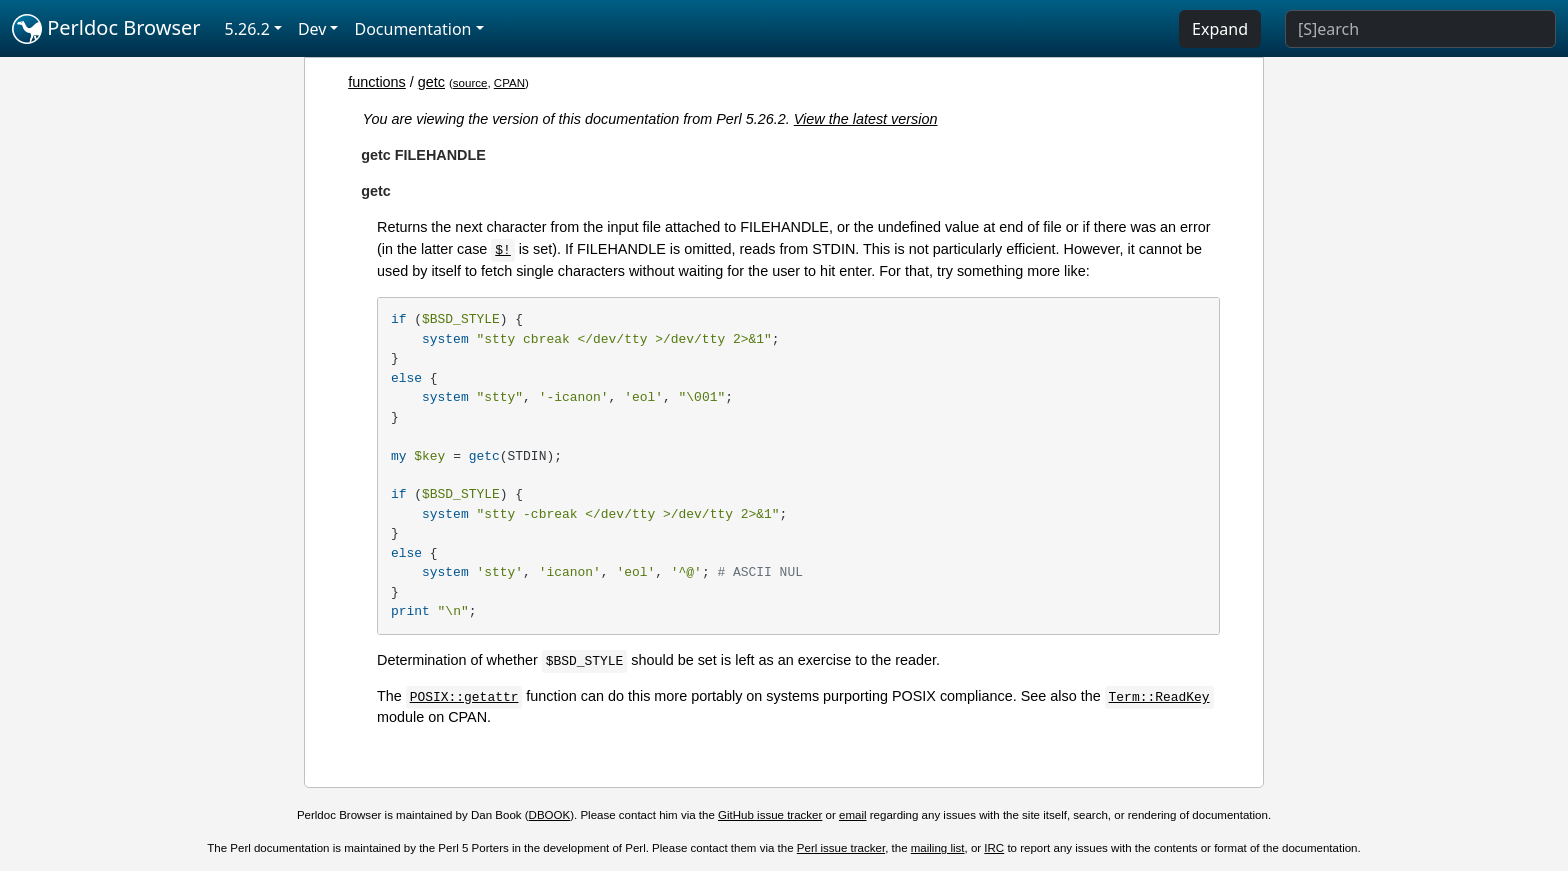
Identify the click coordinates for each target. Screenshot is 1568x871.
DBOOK (550, 815)
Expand (1220, 29)
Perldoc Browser (106, 29)
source (470, 83)
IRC (994, 848)
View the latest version (866, 119)
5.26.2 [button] (247, 29)
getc (431, 82)
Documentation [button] (412, 29)
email (853, 815)
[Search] (1420, 29)
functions (377, 82)
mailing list (938, 848)
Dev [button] (312, 29)
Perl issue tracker (841, 848)
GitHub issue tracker (770, 815)
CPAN (509, 83)
